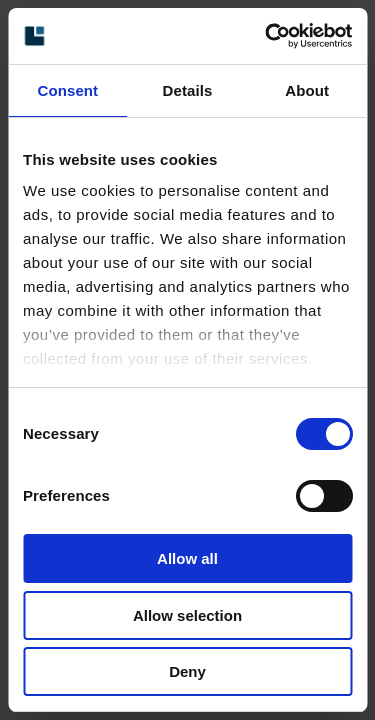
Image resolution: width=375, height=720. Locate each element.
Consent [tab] (67, 90)
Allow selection (187, 615)
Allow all (187, 558)
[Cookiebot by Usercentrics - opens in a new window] (267, 36)
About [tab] (307, 90)
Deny (187, 671)
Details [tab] (188, 90)
